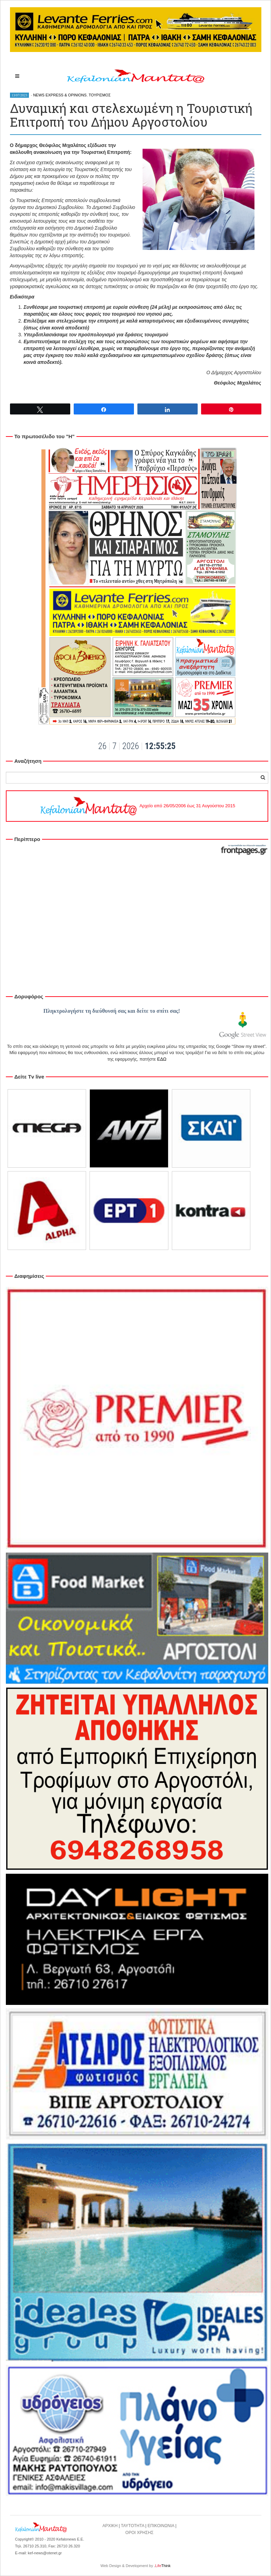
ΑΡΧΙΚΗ (109, 2525)
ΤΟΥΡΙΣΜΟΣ (100, 95)
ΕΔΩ (161, 1059)
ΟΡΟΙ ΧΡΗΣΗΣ (139, 2532)
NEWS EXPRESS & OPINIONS (59, 95)
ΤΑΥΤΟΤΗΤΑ (132, 2525)
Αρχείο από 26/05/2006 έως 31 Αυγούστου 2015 (137, 805)
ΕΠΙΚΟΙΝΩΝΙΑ (161, 2525)
